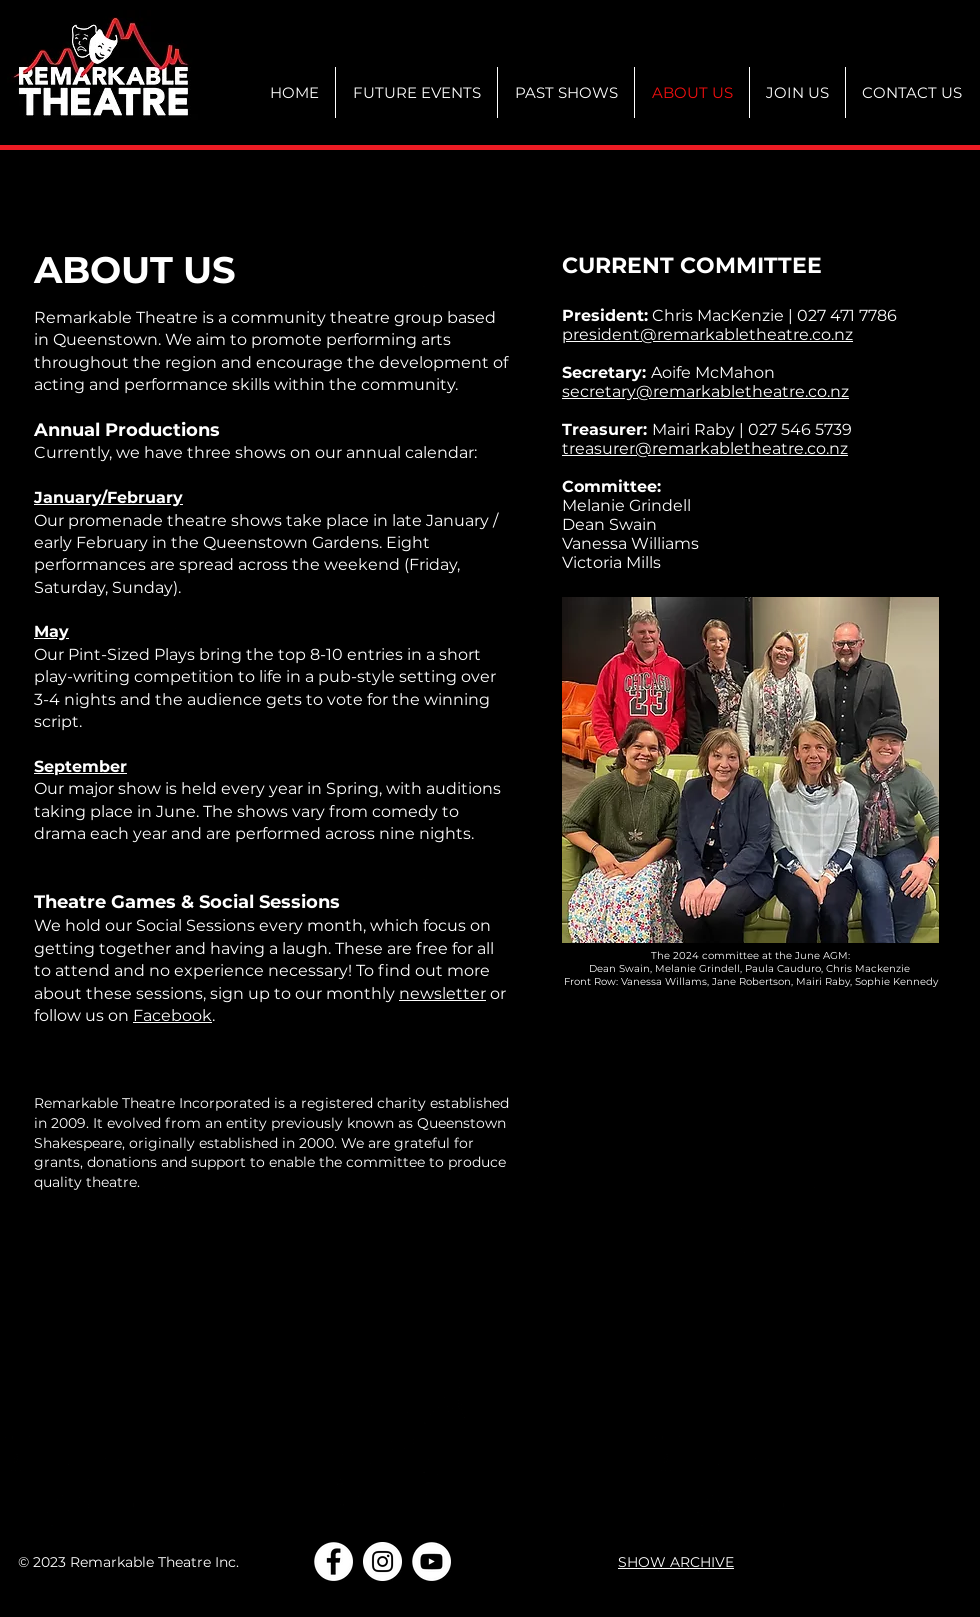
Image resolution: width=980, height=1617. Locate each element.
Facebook (172, 1015)
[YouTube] (431, 1561)
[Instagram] (382, 1561)
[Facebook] (333, 1561)
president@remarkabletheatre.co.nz (707, 334)
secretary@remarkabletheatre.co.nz (705, 391)
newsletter (442, 993)
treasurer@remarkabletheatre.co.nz (705, 448)
